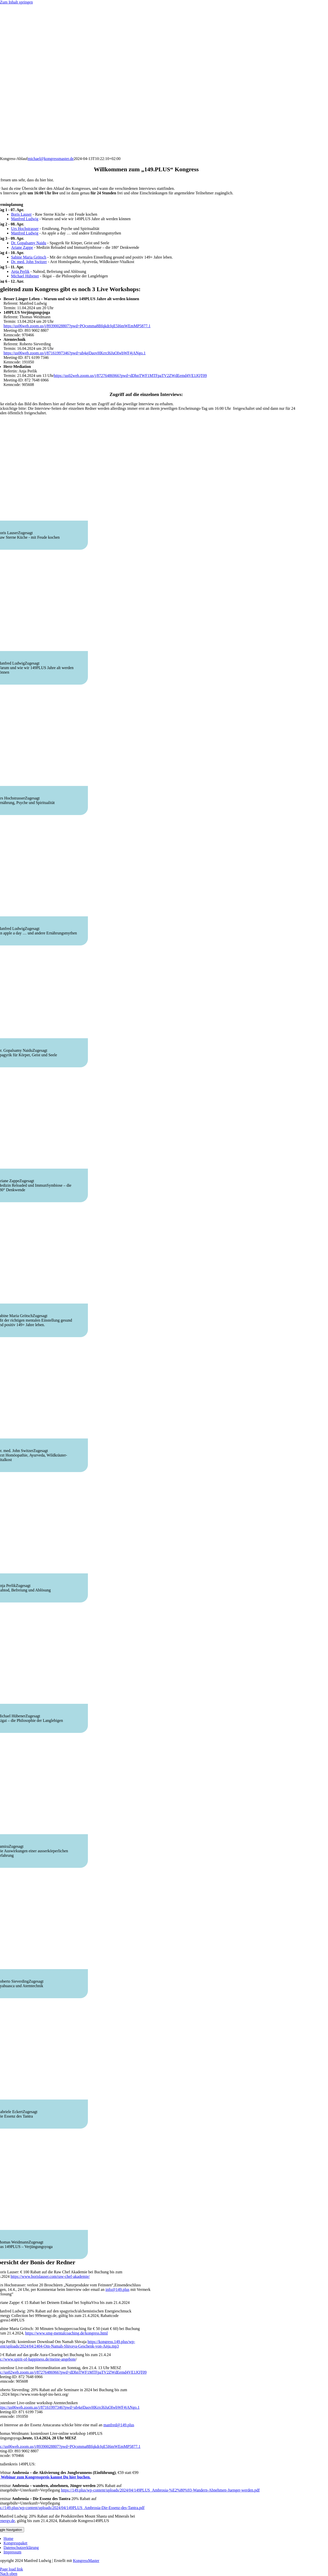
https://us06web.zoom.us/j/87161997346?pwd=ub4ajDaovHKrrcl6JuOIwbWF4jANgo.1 (75, 353)
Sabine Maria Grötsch (28, 257)
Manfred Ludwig (24, 219)
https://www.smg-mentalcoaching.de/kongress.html (66, 2333)
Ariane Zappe (22, 247)
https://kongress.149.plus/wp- (111, 2342)
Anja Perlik (20, 271)
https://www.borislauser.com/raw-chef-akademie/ (50, 2276)
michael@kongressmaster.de (51, 158)
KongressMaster (86, 2560)
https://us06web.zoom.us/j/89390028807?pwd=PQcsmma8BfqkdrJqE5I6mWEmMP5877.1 (77, 326)
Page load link (11, 2569)
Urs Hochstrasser (25, 228)
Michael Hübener (25, 276)
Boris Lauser (21, 214)
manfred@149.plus (118, 2425)
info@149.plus (117, 2289)
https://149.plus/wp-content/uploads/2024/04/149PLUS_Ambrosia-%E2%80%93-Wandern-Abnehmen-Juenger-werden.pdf (160, 2490)
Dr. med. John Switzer (29, 262)
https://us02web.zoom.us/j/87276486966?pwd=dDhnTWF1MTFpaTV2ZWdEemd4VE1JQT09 (130, 375)
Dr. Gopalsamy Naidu (28, 243)
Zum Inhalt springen (16, 2)
